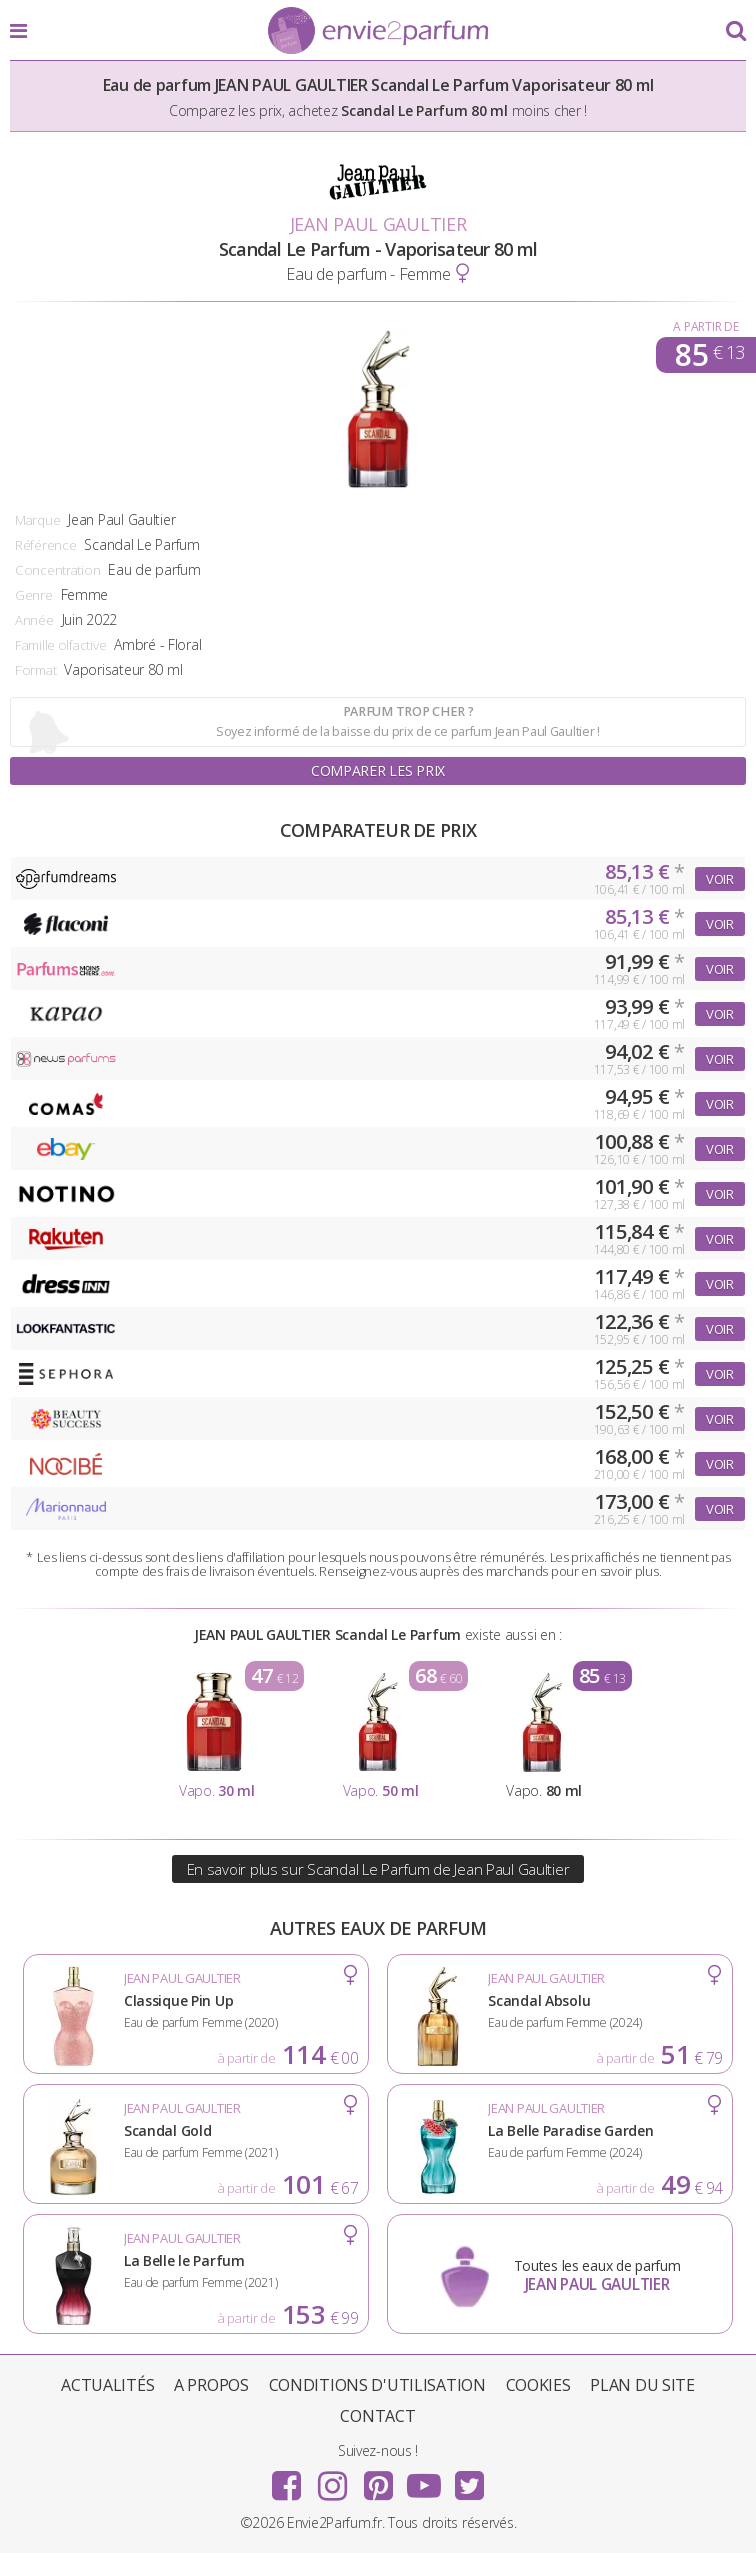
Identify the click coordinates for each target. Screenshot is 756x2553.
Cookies (538, 2385)
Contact (377, 2416)
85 (709, 355)
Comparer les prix (378, 770)
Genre (34, 595)
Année (34, 620)
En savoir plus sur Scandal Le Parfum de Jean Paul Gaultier (378, 1869)
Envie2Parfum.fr (378, 32)
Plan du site (642, 2385)
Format (35, 670)
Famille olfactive (60, 645)
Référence (45, 545)
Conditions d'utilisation (377, 2385)
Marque (37, 520)
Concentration (57, 570)
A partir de (705, 326)
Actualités (107, 2385)
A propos (211, 2385)
